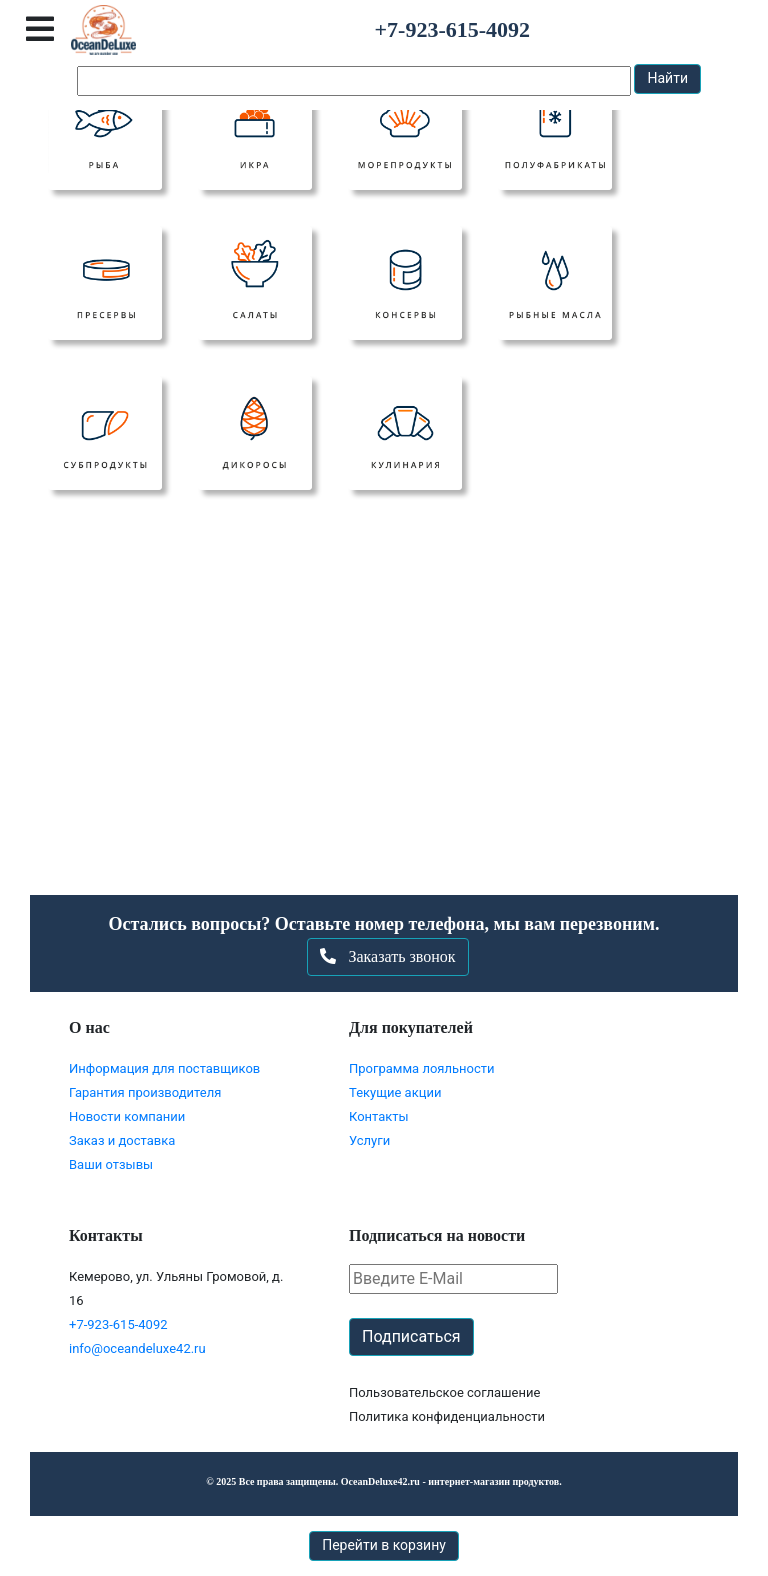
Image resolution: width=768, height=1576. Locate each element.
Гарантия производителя (145, 1092)
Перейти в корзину (384, 1545)
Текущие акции (395, 1092)
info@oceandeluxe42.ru (137, 1348)
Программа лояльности (422, 1068)
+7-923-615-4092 (118, 1324)
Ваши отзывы (111, 1164)
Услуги (369, 1140)
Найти (667, 78)
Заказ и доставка (122, 1140)
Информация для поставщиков (164, 1068)
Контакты (379, 1116)
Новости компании (127, 1116)
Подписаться (411, 1336)
